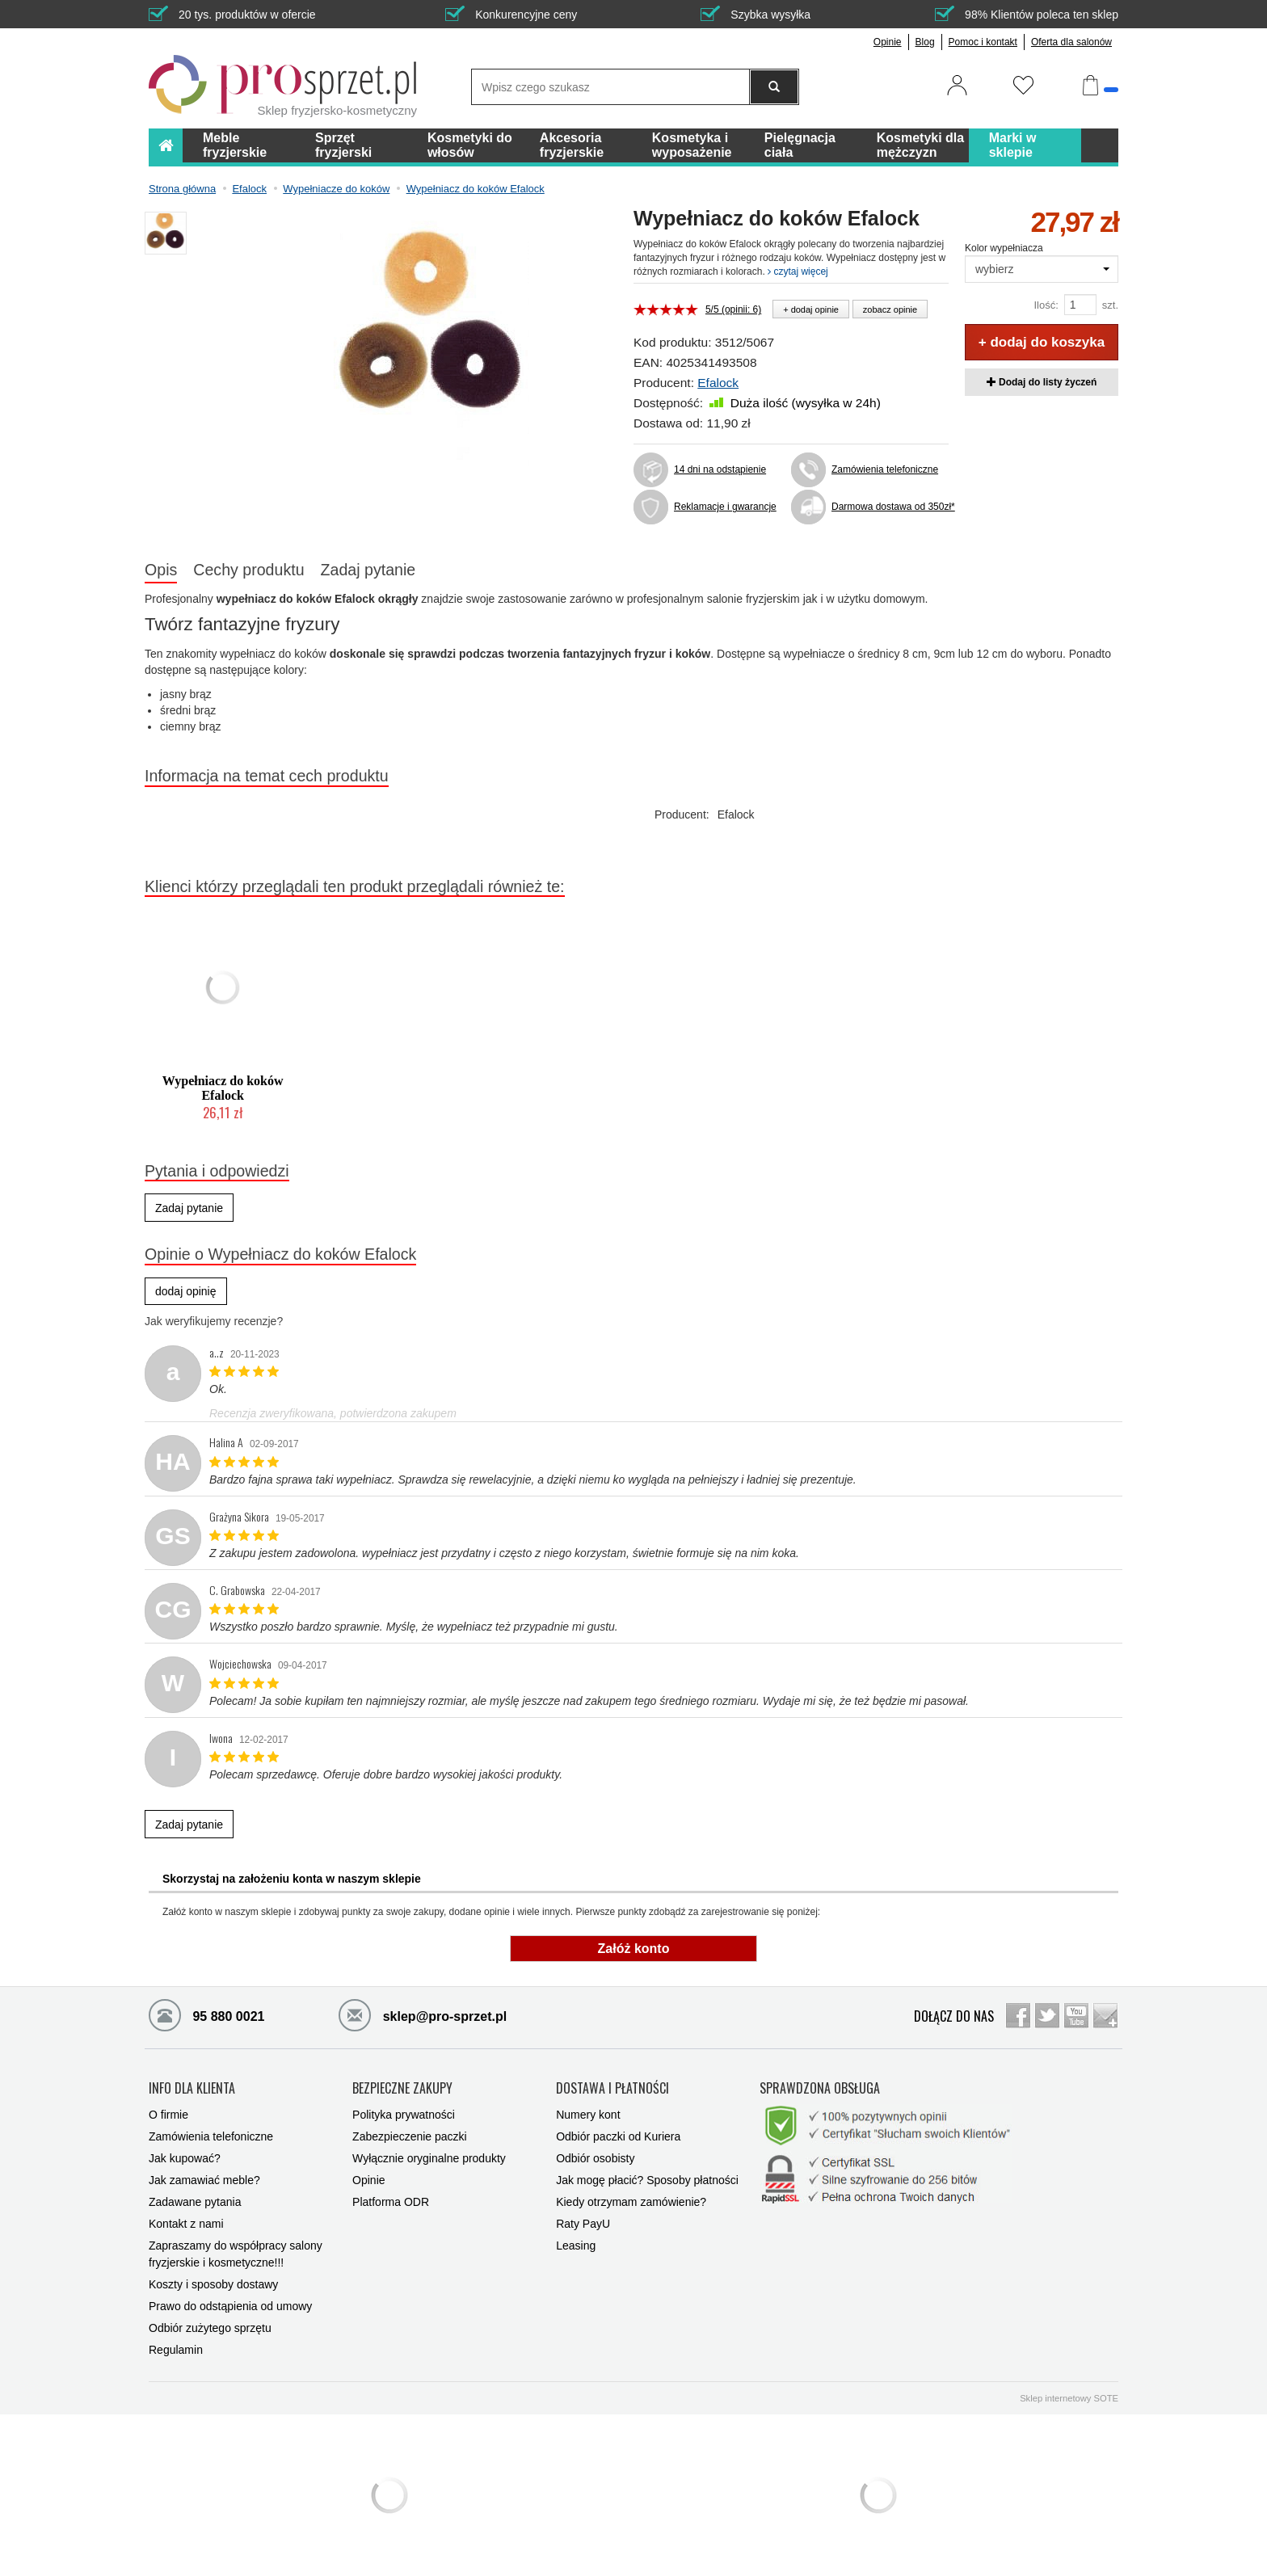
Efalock (718, 382)
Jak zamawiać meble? (204, 2180)
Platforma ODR (390, 2201)
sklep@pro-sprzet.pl (423, 2014)
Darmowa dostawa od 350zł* (890, 506)
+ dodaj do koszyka (1042, 342)
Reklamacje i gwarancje (725, 506)
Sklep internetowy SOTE (1069, 2398)
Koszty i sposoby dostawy (213, 2284)
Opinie (887, 42)
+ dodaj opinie (811, 309)
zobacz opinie (890, 309)
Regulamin (176, 2349)
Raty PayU (583, 2223)
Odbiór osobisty (595, 2158)
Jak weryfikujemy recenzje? (214, 1321)
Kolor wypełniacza (1004, 248)
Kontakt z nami (186, 2223)
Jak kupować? (185, 2158)
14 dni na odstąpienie (720, 469)
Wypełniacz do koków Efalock (223, 1088)
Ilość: (1045, 305)
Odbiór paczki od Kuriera (618, 2136)
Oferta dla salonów (1071, 42)
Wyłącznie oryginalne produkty (429, 2158)
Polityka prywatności (403, 2114)
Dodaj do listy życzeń (1042, 382)
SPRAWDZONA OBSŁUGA (820, 2088)
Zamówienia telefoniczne (884, 469)
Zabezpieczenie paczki (409, 2136)
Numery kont (588, 2114)
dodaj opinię (186, 1291)
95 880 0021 (206, 2014)
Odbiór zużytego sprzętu (210, 2327)
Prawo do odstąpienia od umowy (230, 2306)
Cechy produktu (248, 570)
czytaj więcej (798, 271)
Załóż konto (634, 1948)
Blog (925, 42)
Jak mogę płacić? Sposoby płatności (647, 2180)
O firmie (168, 2114)
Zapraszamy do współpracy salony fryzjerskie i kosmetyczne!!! (235, 2254)
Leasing (576, 2245)
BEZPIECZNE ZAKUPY (402, 2088)
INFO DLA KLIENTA (192, 2088)
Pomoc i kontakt (983, 42)
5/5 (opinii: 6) (733, 309)
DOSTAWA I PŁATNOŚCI (612, 2088)
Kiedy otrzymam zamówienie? (631, 2201)
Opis (161, 570)
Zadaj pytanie (368, 570)
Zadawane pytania (195, 2201)
